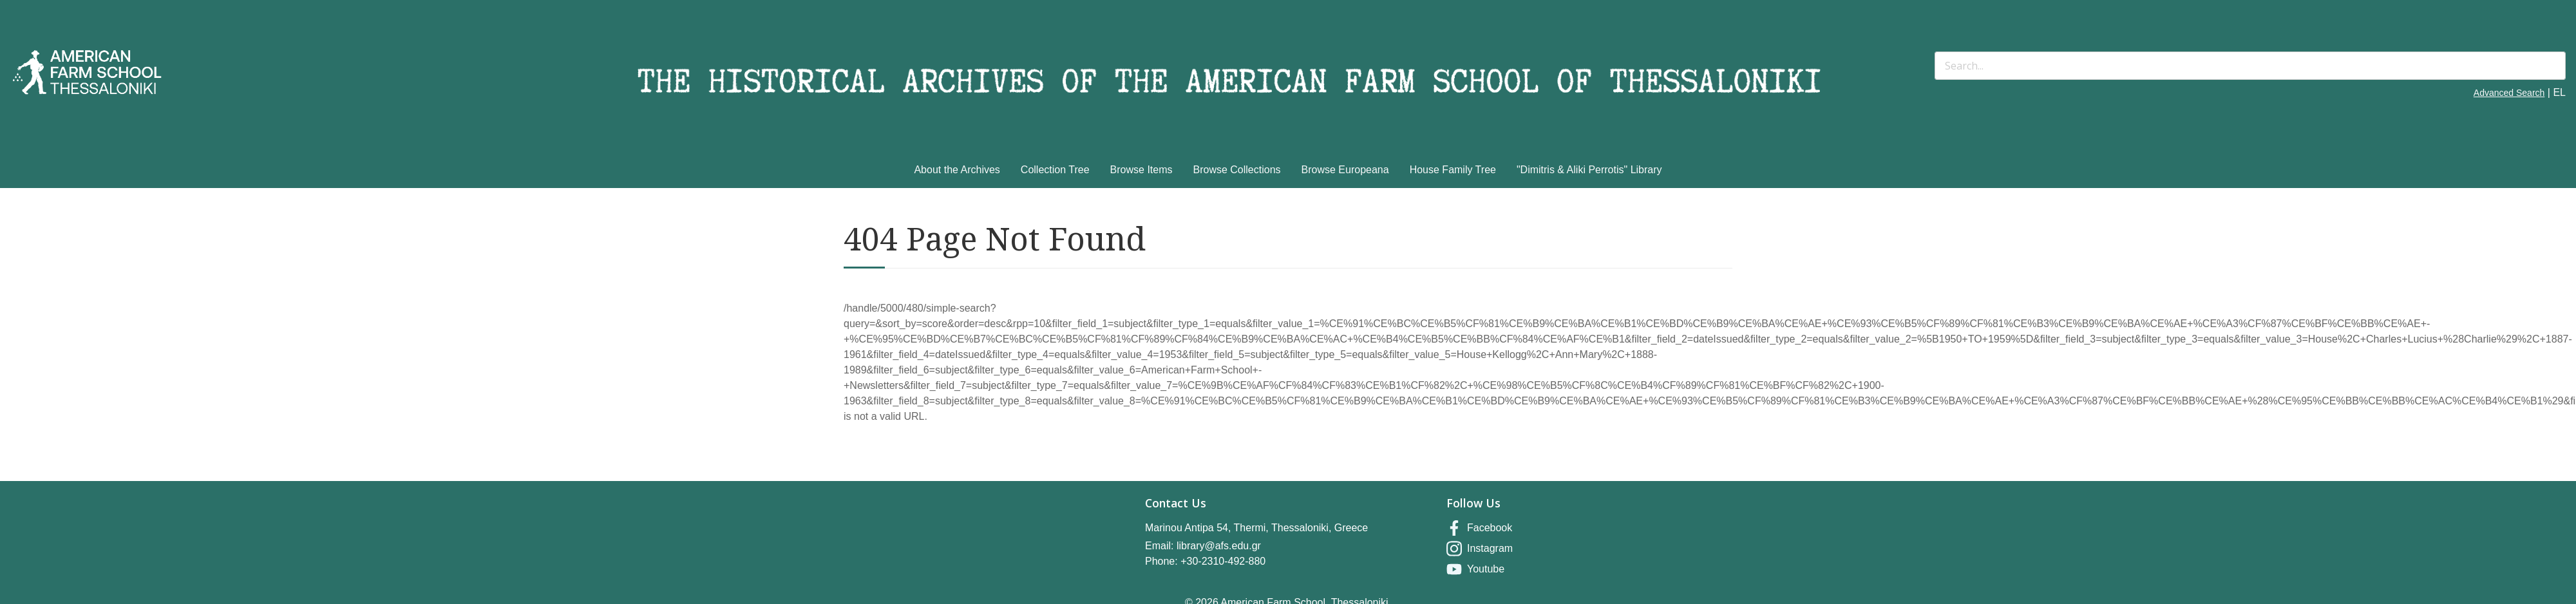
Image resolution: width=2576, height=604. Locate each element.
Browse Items (1141, 169)
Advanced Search (2509, 93)
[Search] (2250, 66)
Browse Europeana (1345, 169)
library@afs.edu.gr (1219, 545)
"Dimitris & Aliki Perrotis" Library (1589, 169)
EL (2559, 92)
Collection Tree (1055, 169)
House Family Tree (1453, 169)
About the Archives (956, 169)
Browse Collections (1237, 169)
